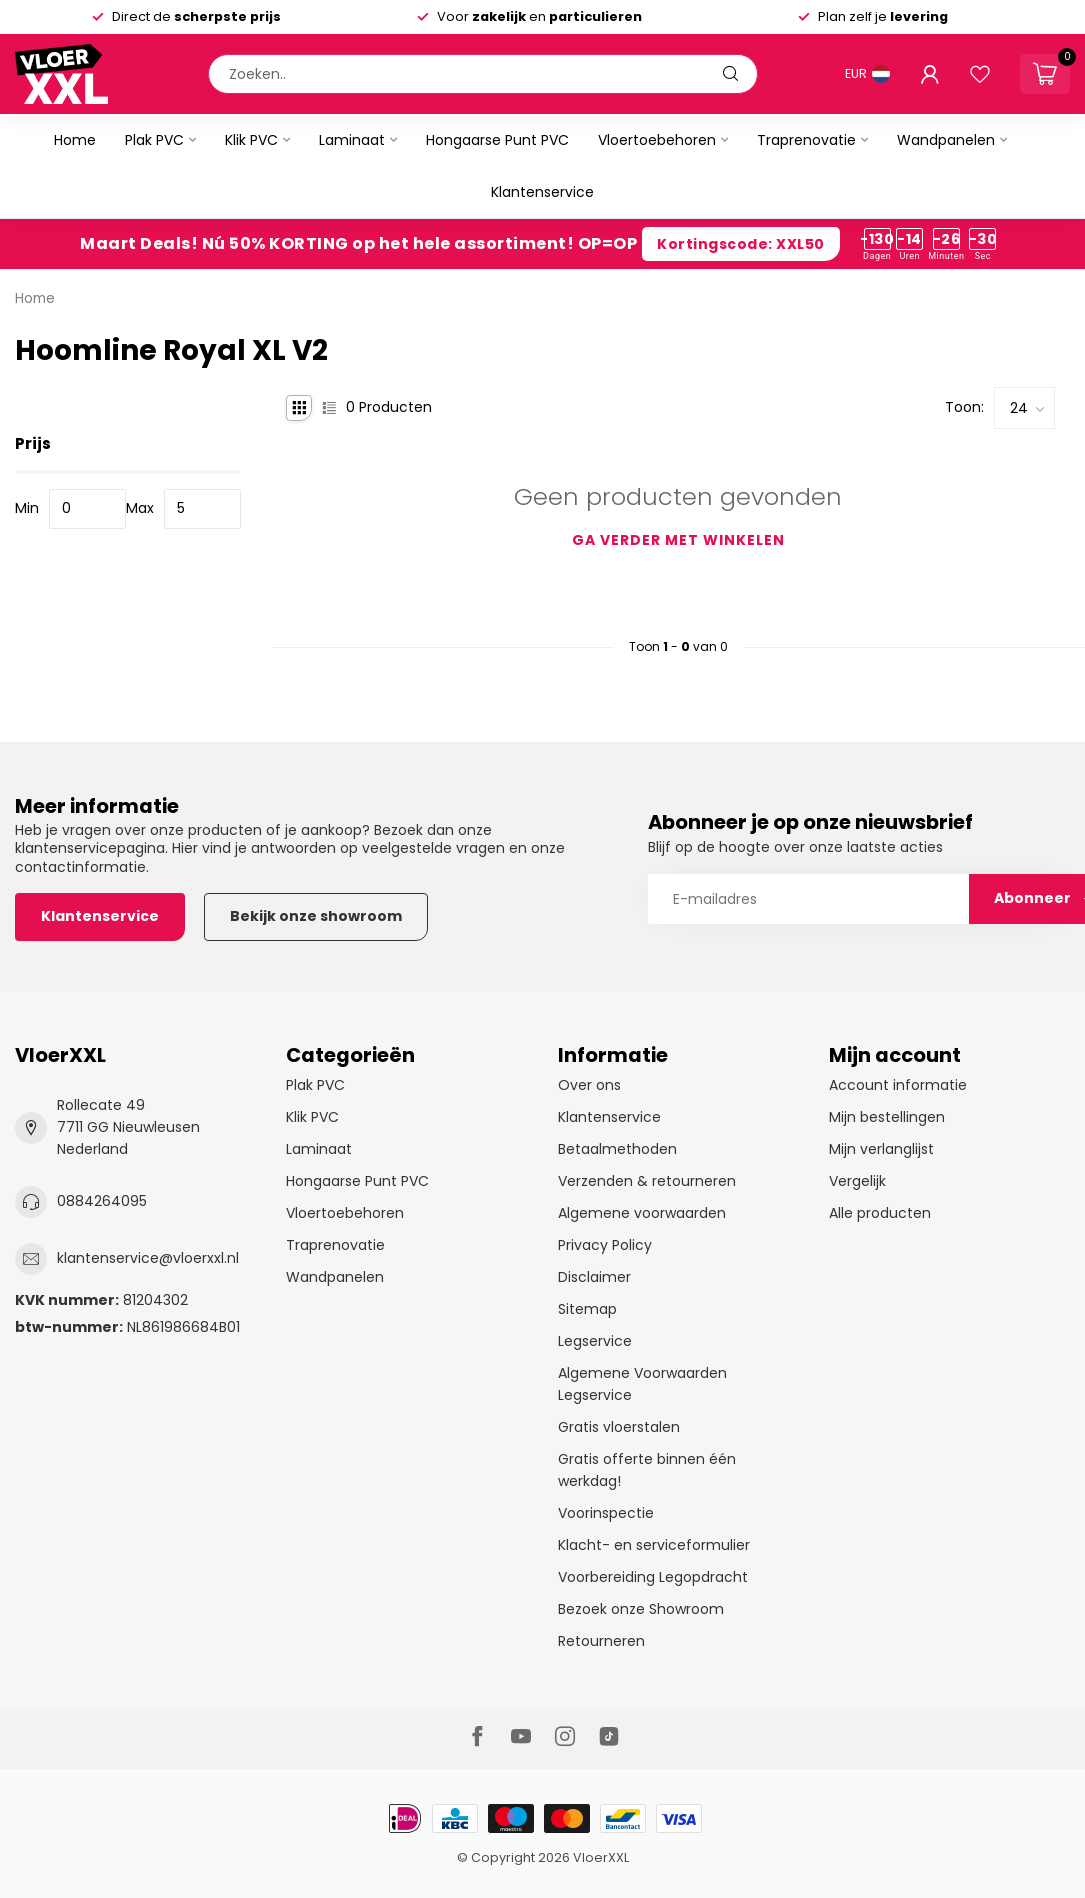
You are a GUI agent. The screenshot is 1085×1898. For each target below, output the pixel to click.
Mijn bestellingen (887, 1117)
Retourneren (601, 1641)
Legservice (595, 1341)
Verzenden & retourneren (647, 1181)
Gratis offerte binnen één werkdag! (647, 1470)
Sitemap (587, 1309)
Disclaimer (594, 1277)
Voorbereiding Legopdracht (653, 1577)
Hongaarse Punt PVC (497, 140)
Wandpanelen (946, 140)
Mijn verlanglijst (881, 1149)
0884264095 (102, 1201)
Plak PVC (154, 140)
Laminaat (352, 140)
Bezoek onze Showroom (641, 1609)
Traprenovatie (806, 140)
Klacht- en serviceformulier (654, 1545)
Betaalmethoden (617, 1149)
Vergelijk (857, 1181)
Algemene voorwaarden (642, 1213)
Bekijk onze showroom (316, 916)
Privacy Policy (605, 1245)
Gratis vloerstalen (619, 1427)
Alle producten (880, 1213)
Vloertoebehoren (657, 140)
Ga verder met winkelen (678, 540)
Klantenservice (542, 192)
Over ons (589, 1085)
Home (75, 140)
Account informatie (898, 1085)
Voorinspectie (606, 1513)
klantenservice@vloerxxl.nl (148, 1258)
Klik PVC (251, 140)
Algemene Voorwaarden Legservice (642, 1384)
